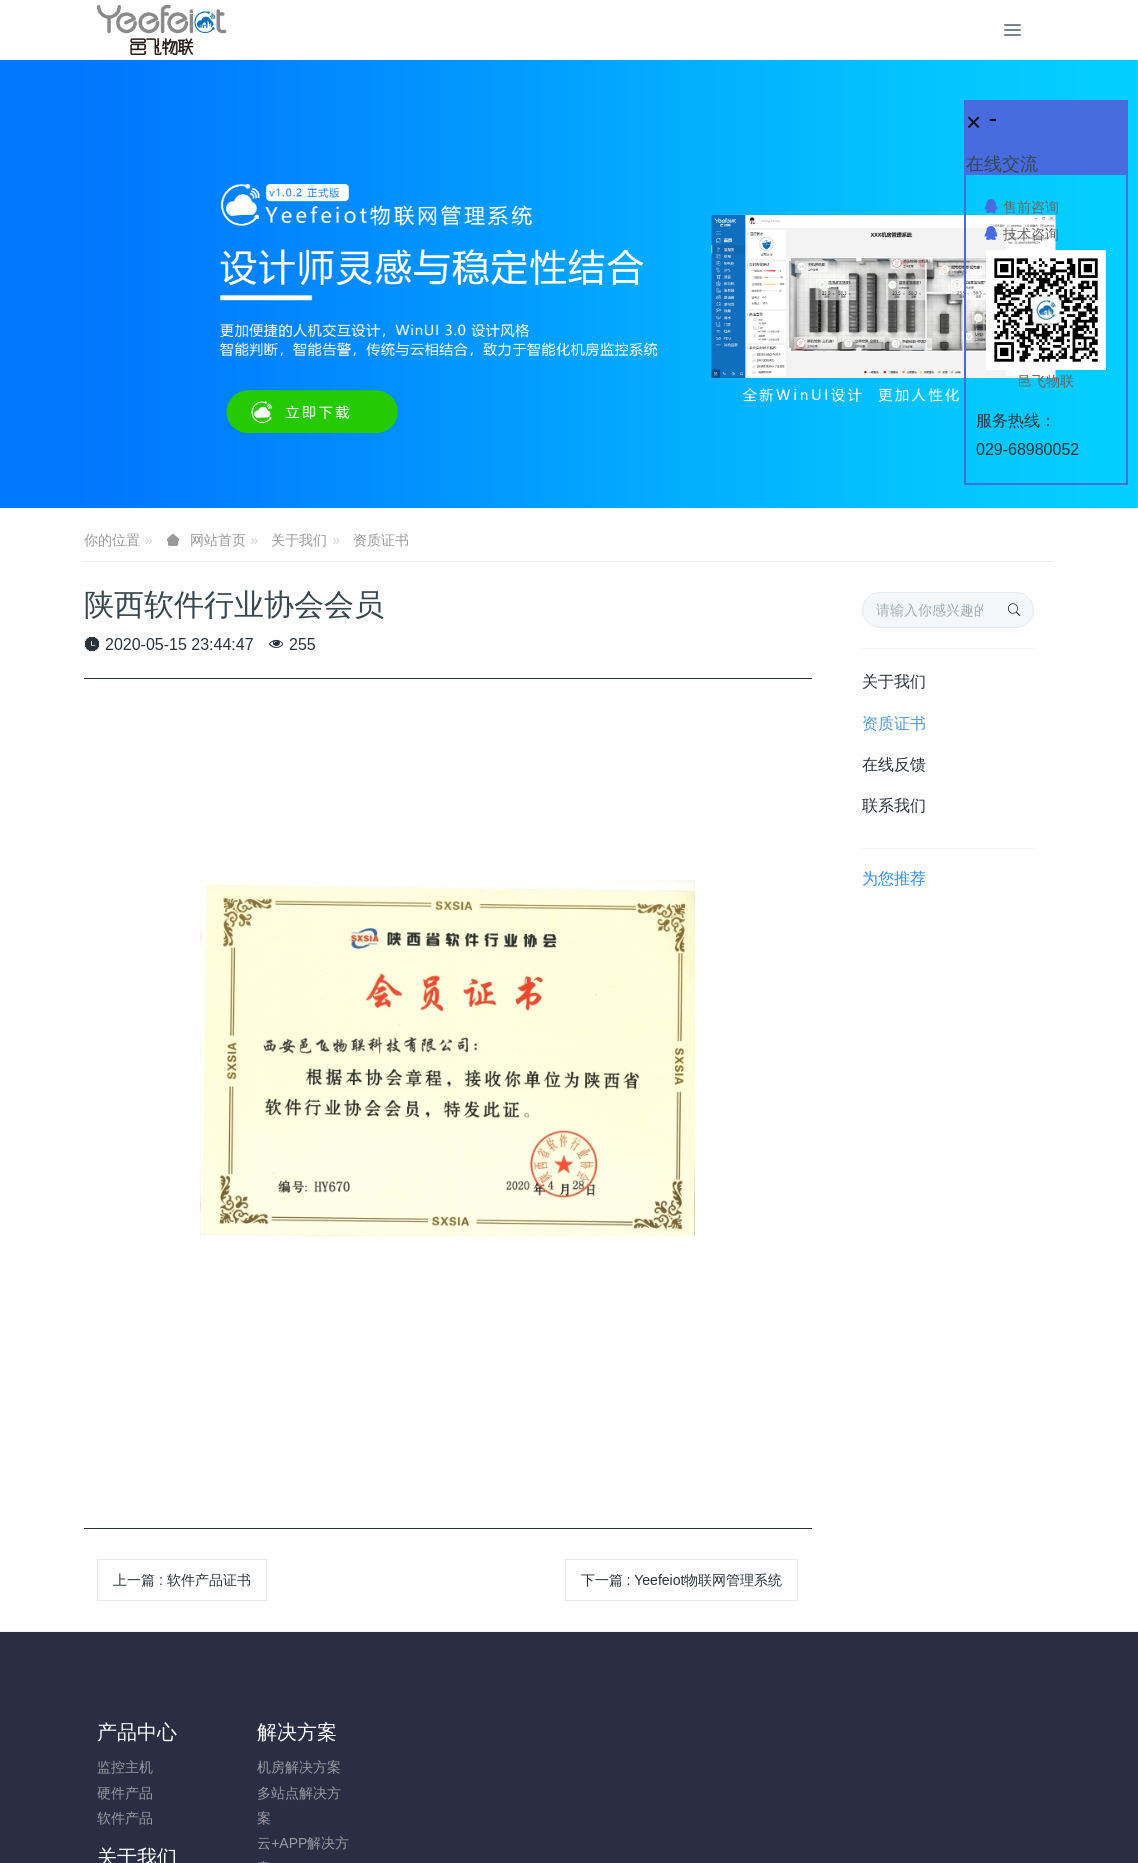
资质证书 (381, 540)
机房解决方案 (260, 1767)
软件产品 (125, 1818)
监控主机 (125, 1767)
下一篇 (682, 1580)
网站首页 (218, 540)
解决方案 (258, 1732)
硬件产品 (125, 1793)
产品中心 (137, 1732)
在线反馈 (894, 764)
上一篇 (182, 1580)
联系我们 (894, 805)
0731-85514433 (909, 1777)
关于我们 (299, 540)
